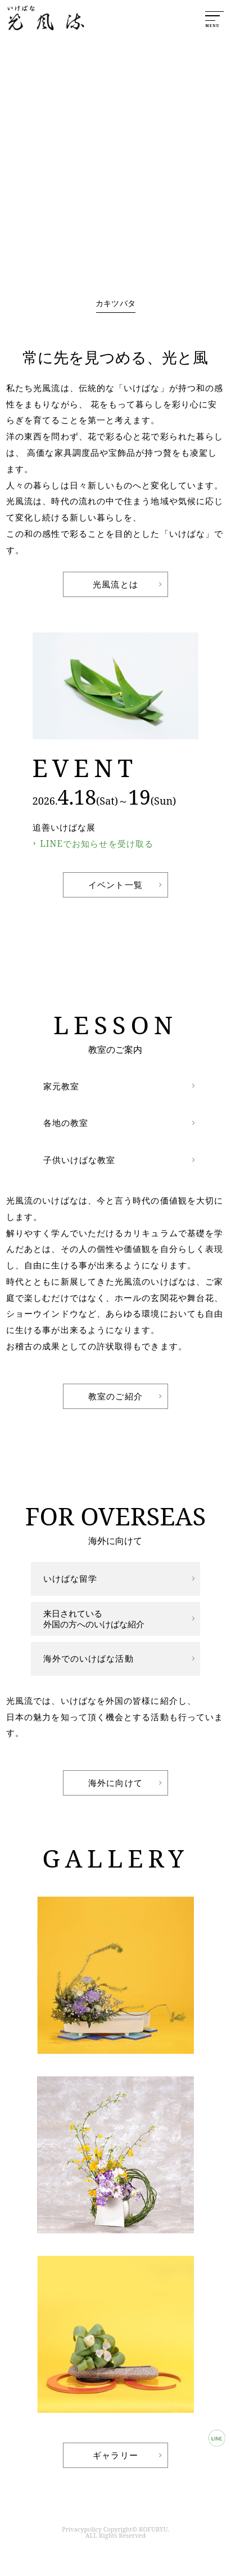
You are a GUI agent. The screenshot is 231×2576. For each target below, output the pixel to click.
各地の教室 (65, 1122)
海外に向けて (115, 1782)
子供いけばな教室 (79, 1159)
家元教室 (61, 1086)
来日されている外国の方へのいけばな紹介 (93, 1619)
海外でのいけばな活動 (88, 1658)
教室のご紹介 (115, 1396)
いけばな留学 (70, 1578)
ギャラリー (115, 2455)
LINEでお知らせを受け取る (96, 843)
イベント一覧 (115, 884)
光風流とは (115, 584)
